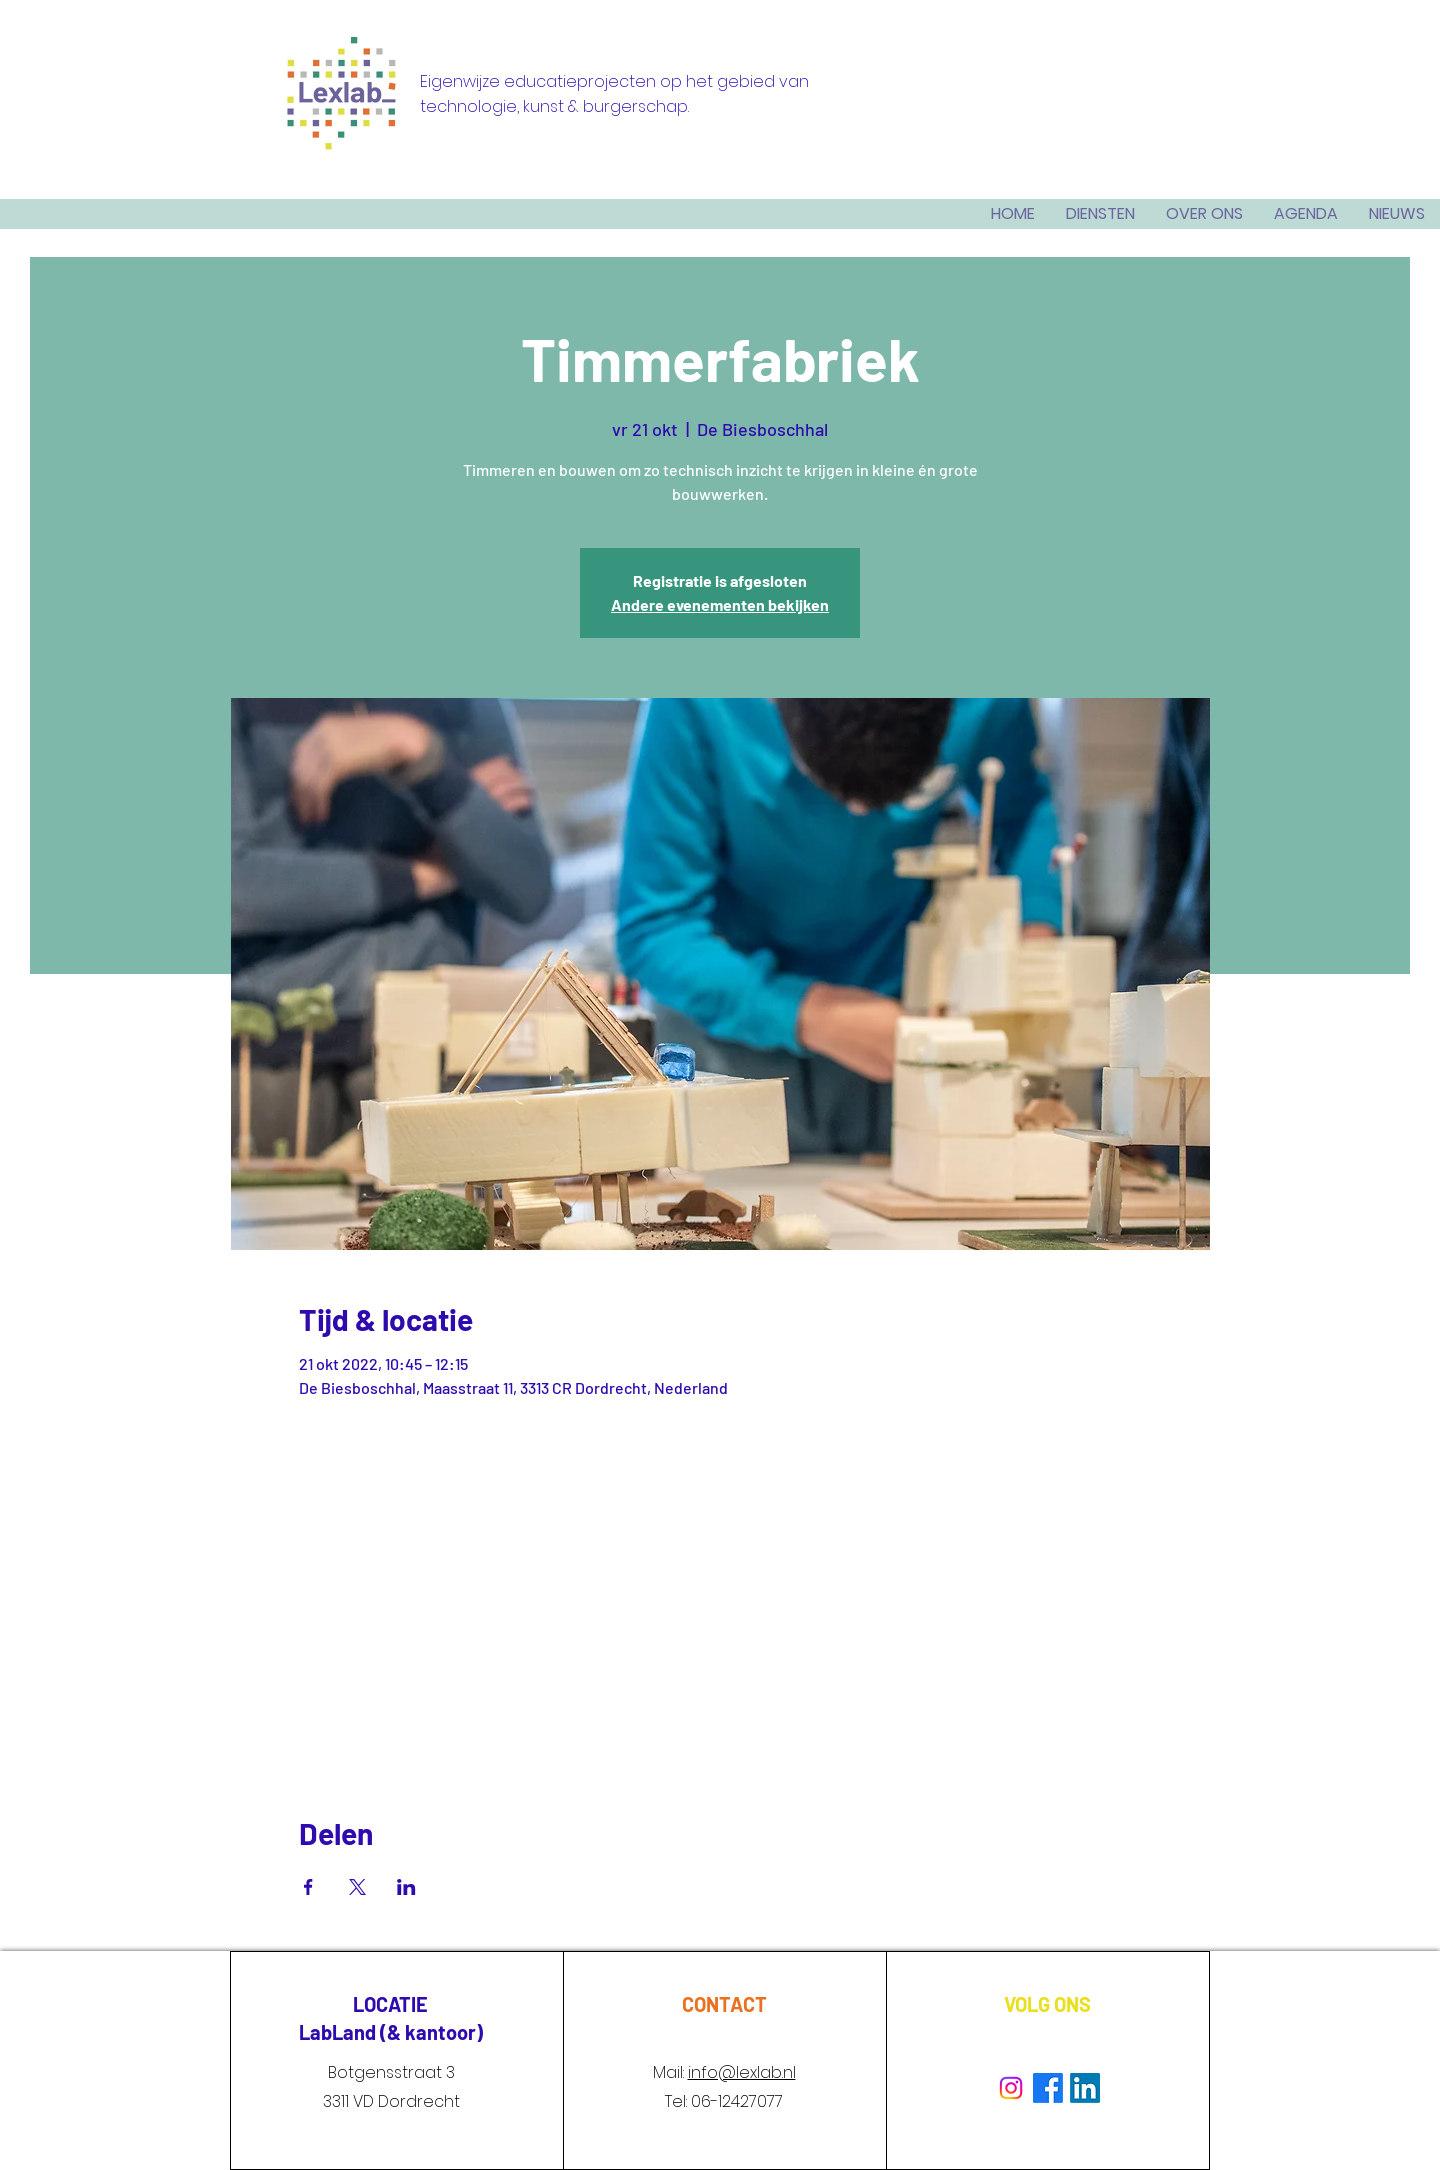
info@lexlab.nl (742, 2072)
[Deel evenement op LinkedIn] (406, 1887)
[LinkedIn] (1085, 2088)
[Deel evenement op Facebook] (308, 1887)
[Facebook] (1048, 2088)
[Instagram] (1011, 2088)
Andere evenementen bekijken (720, 604)
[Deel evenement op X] (357, 1887)
